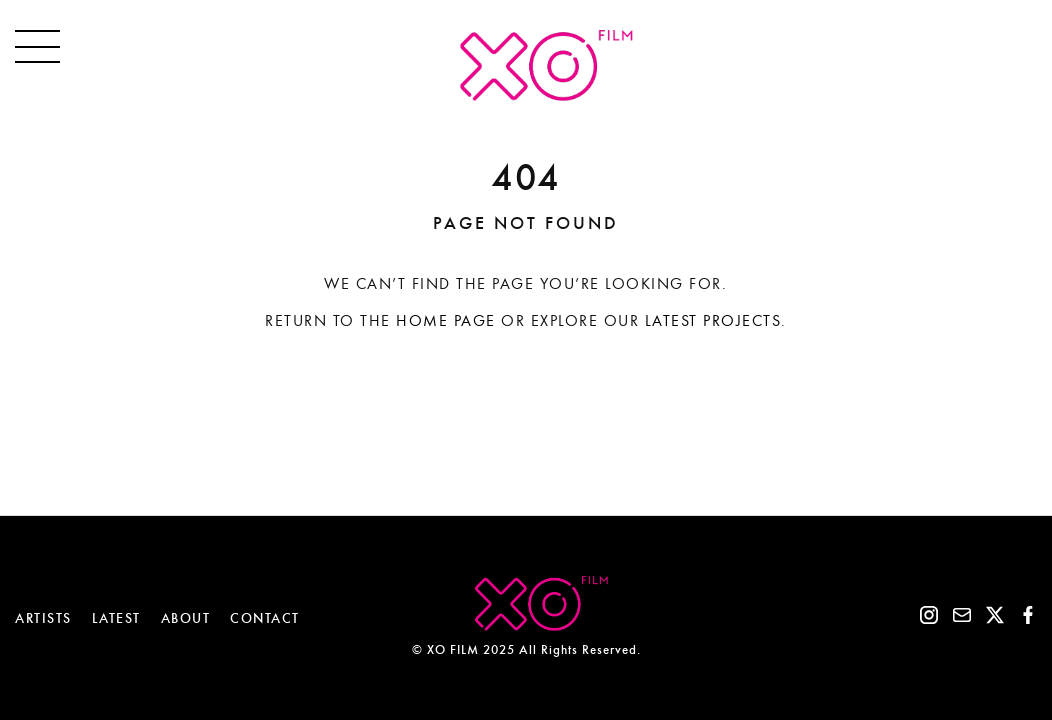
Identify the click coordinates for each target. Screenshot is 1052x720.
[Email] (962, 619)
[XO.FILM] (526, 95)
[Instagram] (929, 619)
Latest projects (713, 321)
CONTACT (265, 618)
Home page (446, 321)
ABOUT (186, 618)
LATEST (116, 618)
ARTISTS (43, 618)
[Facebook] (1028, 619)
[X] (995, 619)
